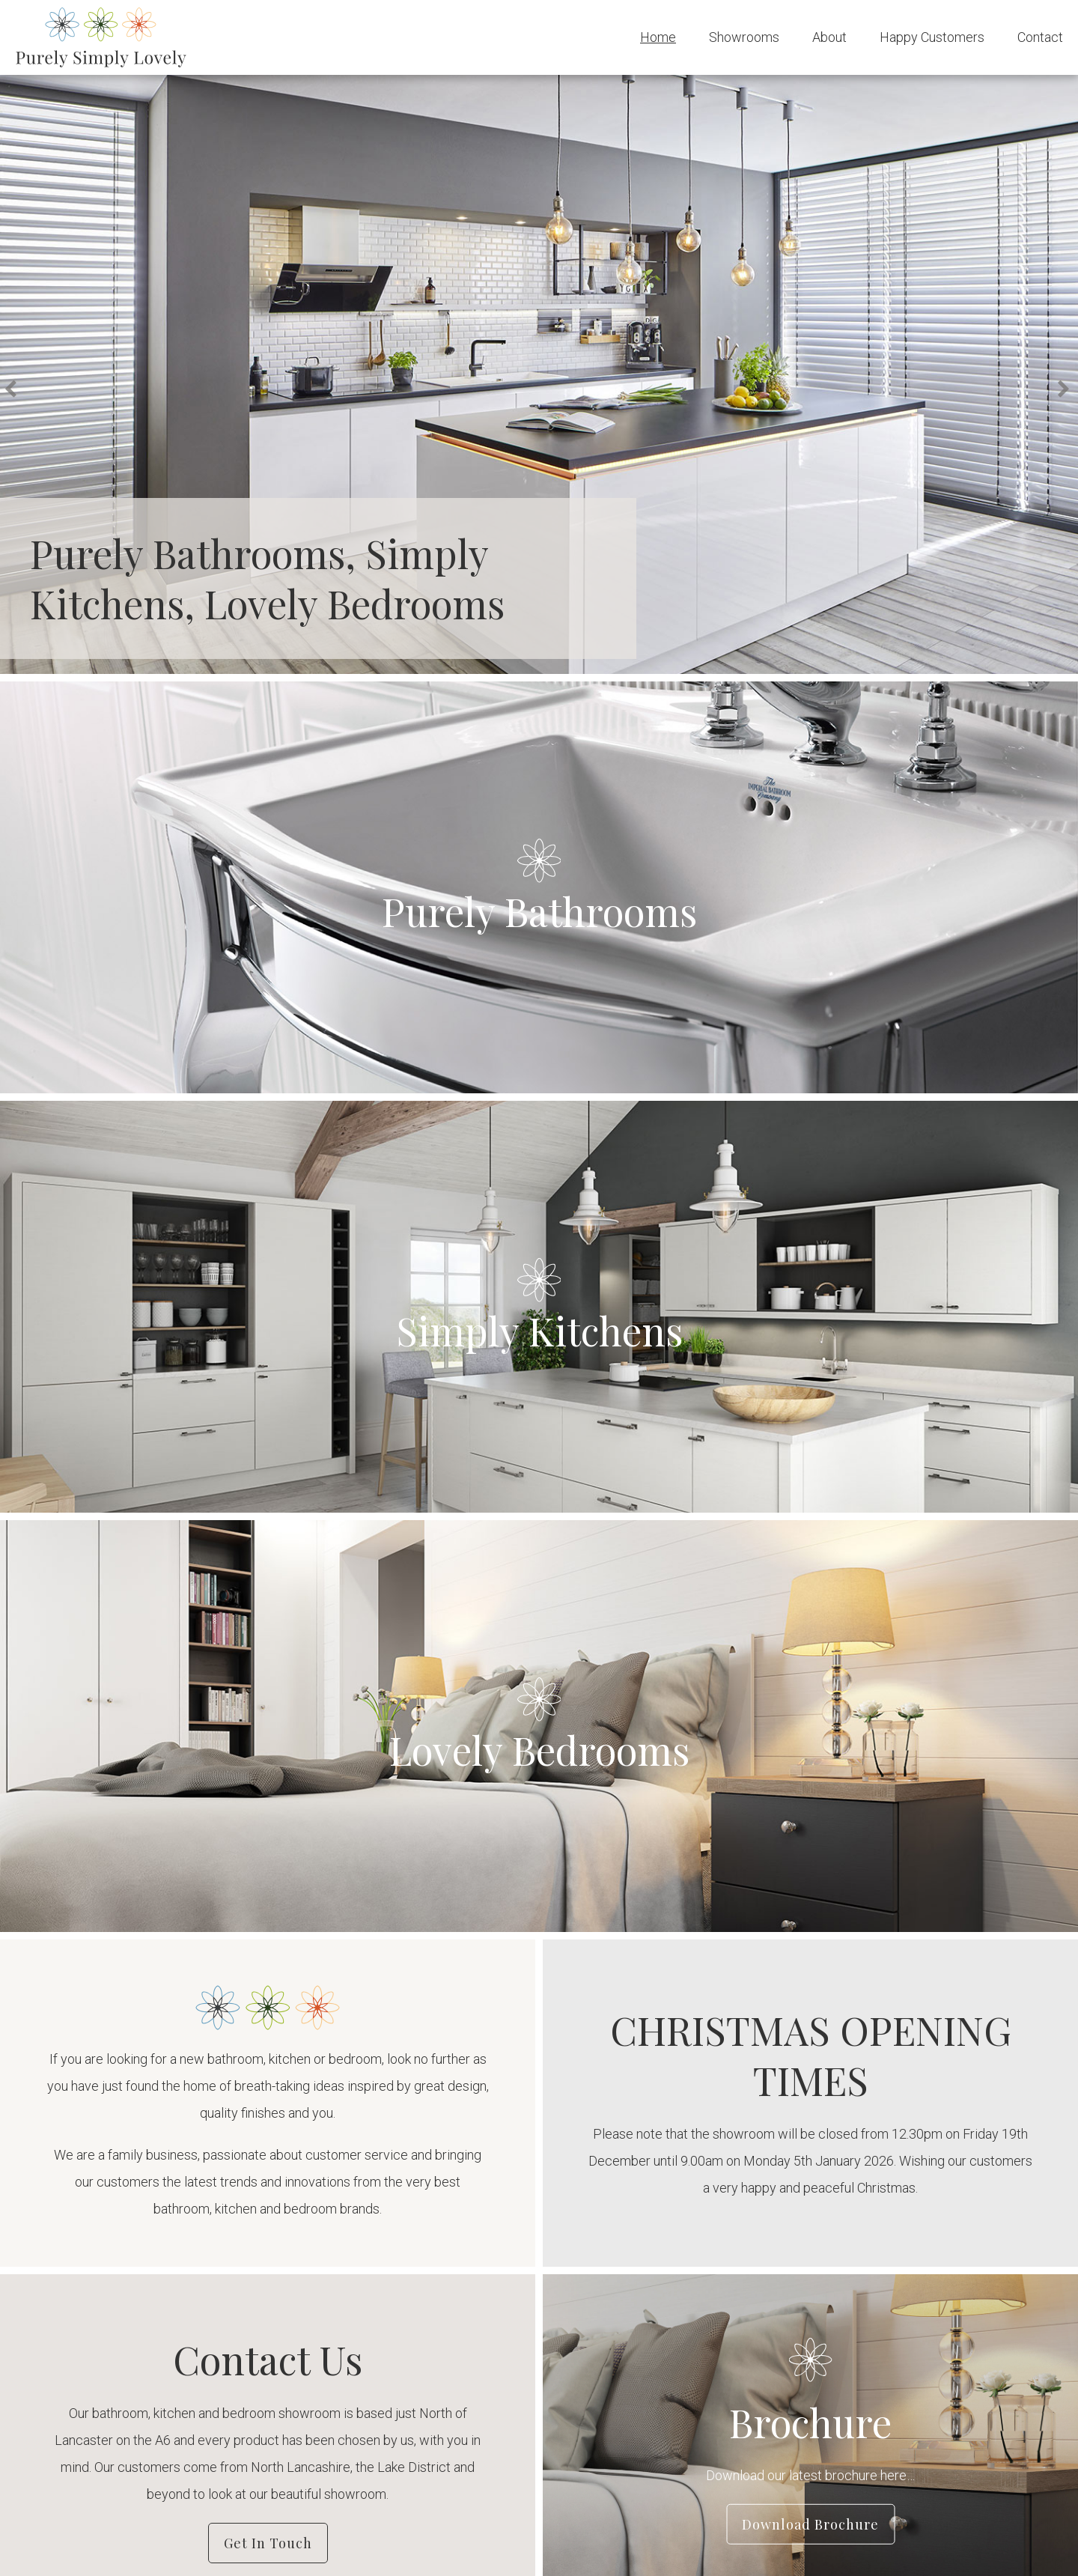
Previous (14, 389)
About (829, 37)
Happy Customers (932, 37)
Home (658, 37)
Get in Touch (268, 2543)
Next (1065, 389)
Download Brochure (810, 2524)
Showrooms (744, 37)
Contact (1040, 37)
